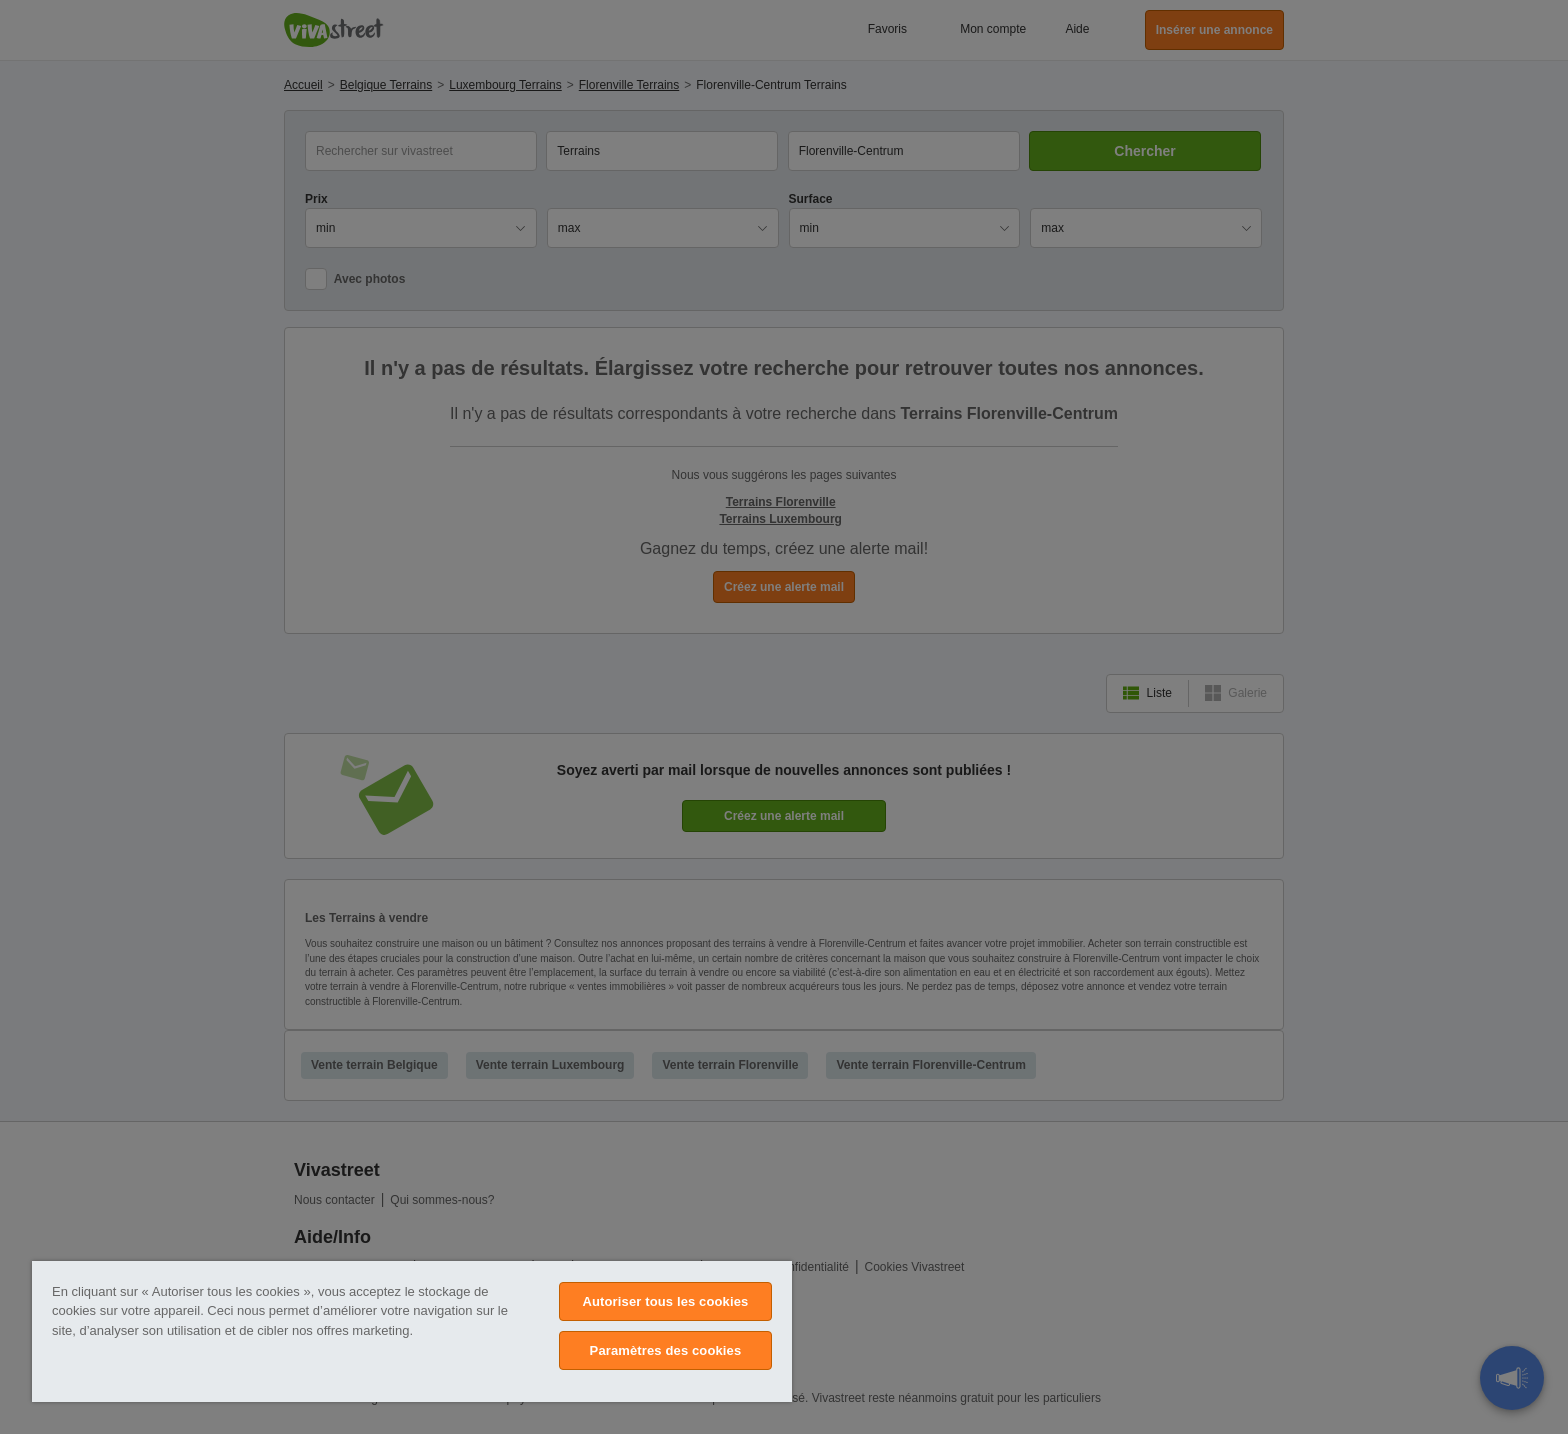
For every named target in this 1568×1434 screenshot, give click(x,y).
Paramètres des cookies (666, 1350)
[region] (412, 1331)
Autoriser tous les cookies (665, 1301)
